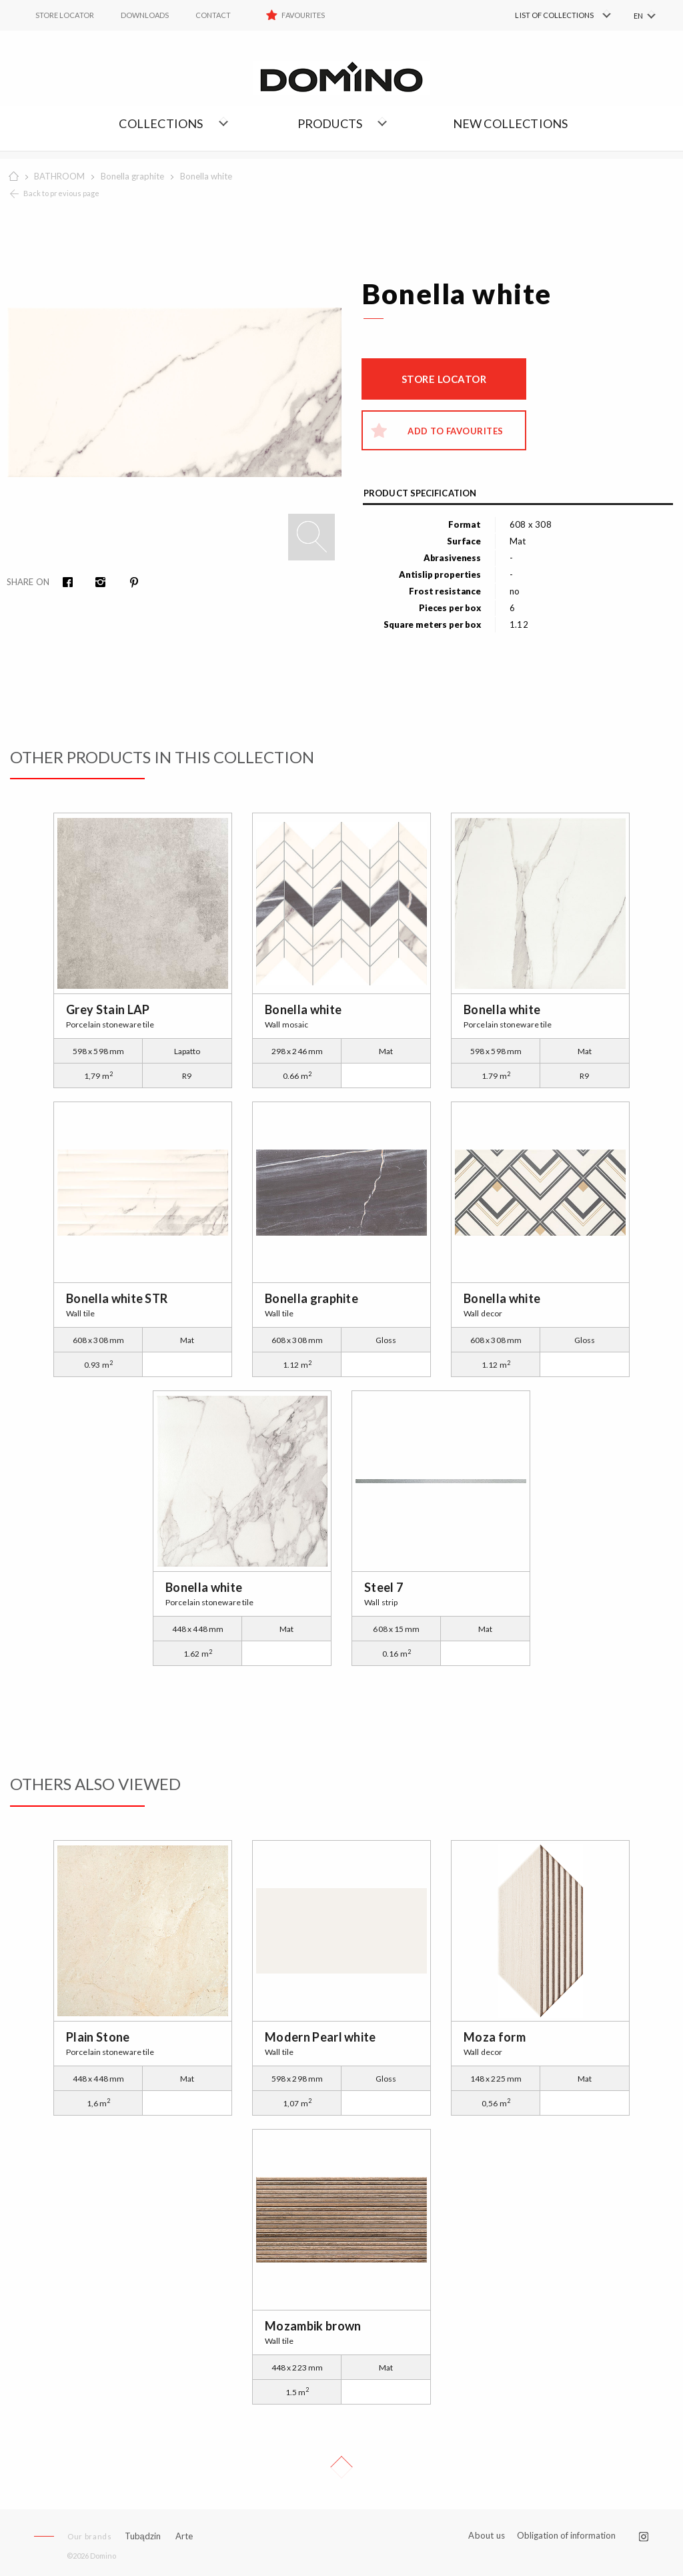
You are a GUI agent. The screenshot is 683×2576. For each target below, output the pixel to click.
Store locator (444, 379)
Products (330, 123)
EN (638, 15)
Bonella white (206, 176)
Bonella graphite (132, 176)
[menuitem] (543, 15)
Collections (161, 123)
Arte (184, 2536)
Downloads (145, 15)
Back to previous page (61, 193)
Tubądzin (143, 2536)
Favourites (303, 15)
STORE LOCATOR (64, 15)
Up (341, 2467)
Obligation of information (566, 2535)
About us (486, 2535)
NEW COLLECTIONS (510, 123)
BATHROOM (59, 176)
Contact (213, 15)
